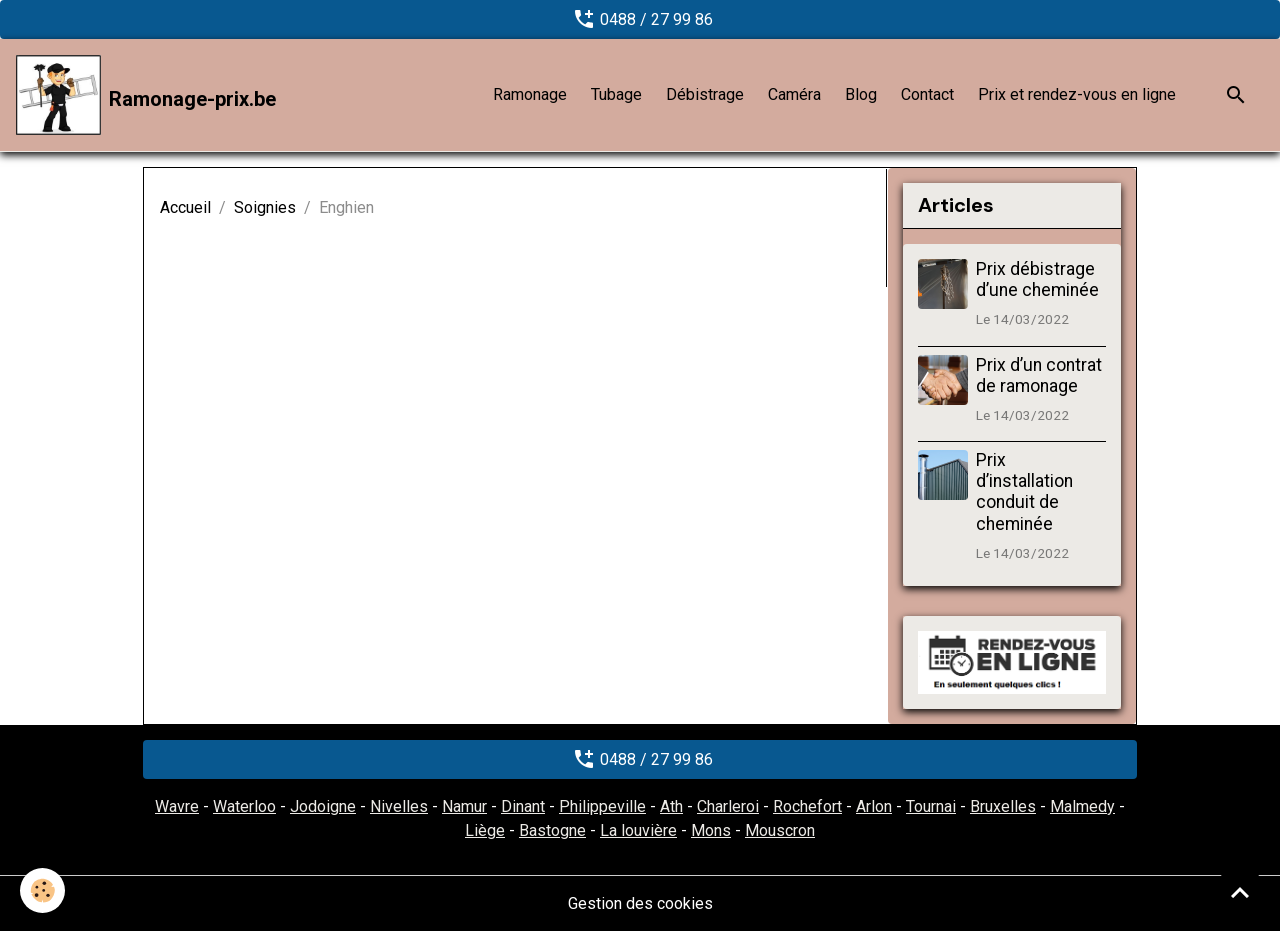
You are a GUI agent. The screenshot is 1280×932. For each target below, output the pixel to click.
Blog (861, 94)
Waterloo (244, 806)
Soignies (265, 207)
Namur (464, 806)
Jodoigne (323, 806)
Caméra (794, 94)
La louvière (638, 830)
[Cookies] (42, 890)
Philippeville (602, 806)
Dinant (523, 806)
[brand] (146, 95)
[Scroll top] (1240, 892)
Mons (711, 830)
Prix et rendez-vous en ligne (1077, 94)
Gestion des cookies (640, 903)
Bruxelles (1003, 806)
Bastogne (552, 830)
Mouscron (780, 830)
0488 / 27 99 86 (640, 19)
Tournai (931, 806)
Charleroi (728, 806)
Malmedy (1082, 806)
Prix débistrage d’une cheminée (1037, 279)
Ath (671, 806)
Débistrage (705, 94)
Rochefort (807, 806)
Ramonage (530, 94)
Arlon (874, 806)
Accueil (185, 207)
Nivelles (399, 806)
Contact (927, 94)
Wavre (177, 806)
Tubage (616, 94)
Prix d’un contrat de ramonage (1039, 375)
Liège (485, 830)
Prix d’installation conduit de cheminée (1024, 491)
